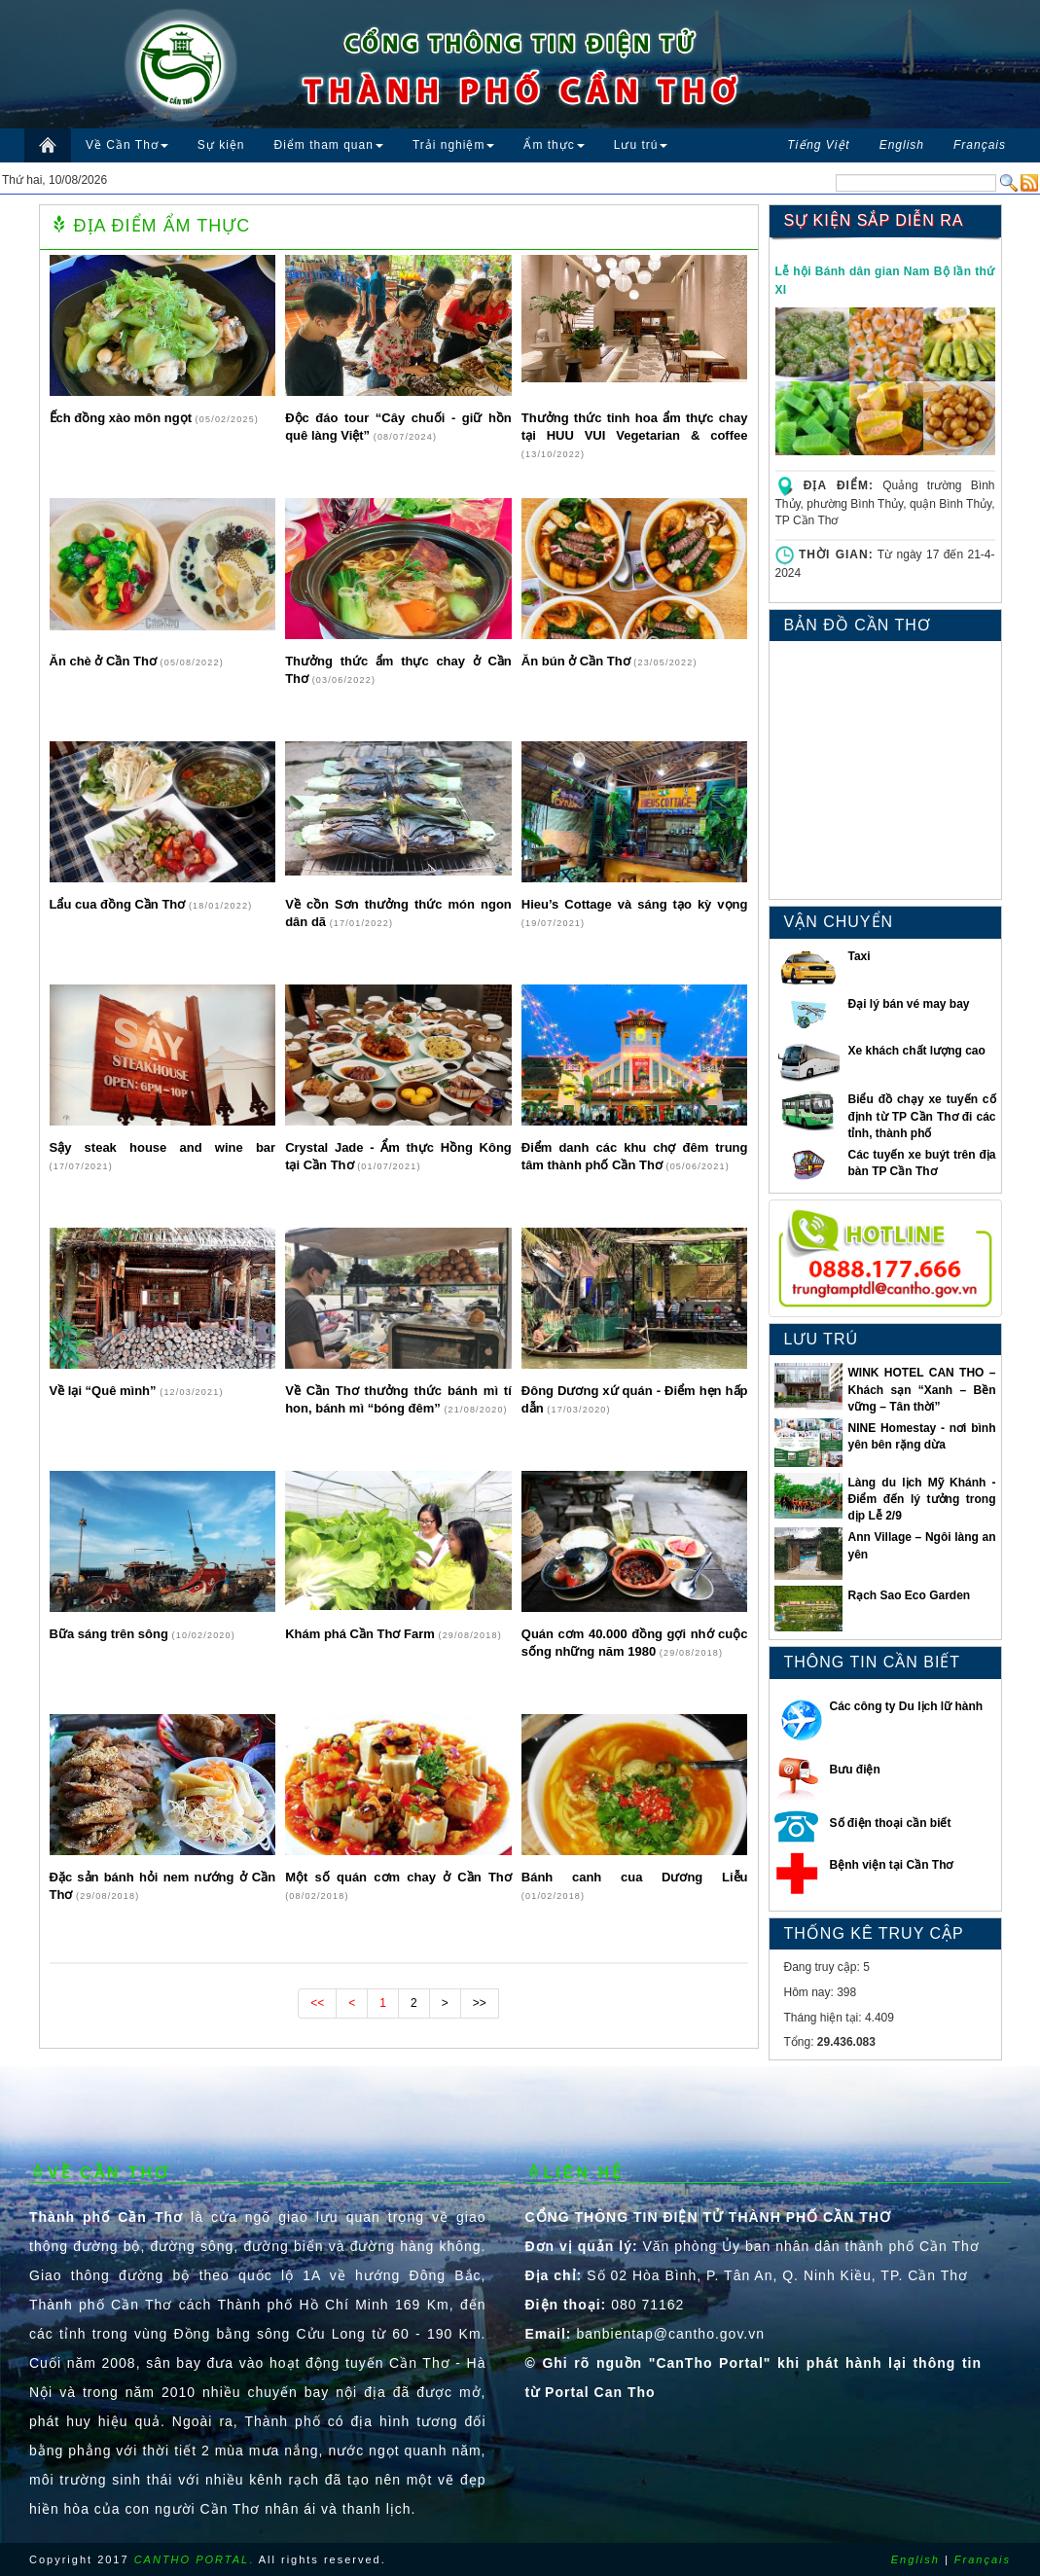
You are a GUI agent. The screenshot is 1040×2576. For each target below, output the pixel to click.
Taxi (858, 956)
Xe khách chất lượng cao (916, 1050)
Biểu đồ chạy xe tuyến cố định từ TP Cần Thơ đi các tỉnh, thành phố (921, 1115)
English (915, 2559)
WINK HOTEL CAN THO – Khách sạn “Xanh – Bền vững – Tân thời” (921, 1389)
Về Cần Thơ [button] (127, 145)
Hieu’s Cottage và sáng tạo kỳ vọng (634, 904)
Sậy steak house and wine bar (163, 1147)
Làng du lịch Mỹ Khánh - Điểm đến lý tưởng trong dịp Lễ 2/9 (921, 1499)
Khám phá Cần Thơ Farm (361, 1634)
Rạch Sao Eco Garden (908, 1595)
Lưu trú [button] (641, 145)
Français (982, 2559)
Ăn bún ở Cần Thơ (577, 661)
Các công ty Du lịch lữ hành (907, 1706)
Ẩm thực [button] (553, 145)
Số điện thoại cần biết (890, 1823)
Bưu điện (855, 1769)
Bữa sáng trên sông (111, 1634)
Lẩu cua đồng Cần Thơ (119, 904)
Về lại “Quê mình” (105, 1390)
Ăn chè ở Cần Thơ (105, 661)
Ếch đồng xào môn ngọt (123, 418)
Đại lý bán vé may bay (908, 1004)
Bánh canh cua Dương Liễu (634, 1877)
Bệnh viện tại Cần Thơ (891, 1865)
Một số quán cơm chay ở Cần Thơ (398, 1877)
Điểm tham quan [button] (328, 145)
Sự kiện (221, 145)
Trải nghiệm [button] (453, 145)
